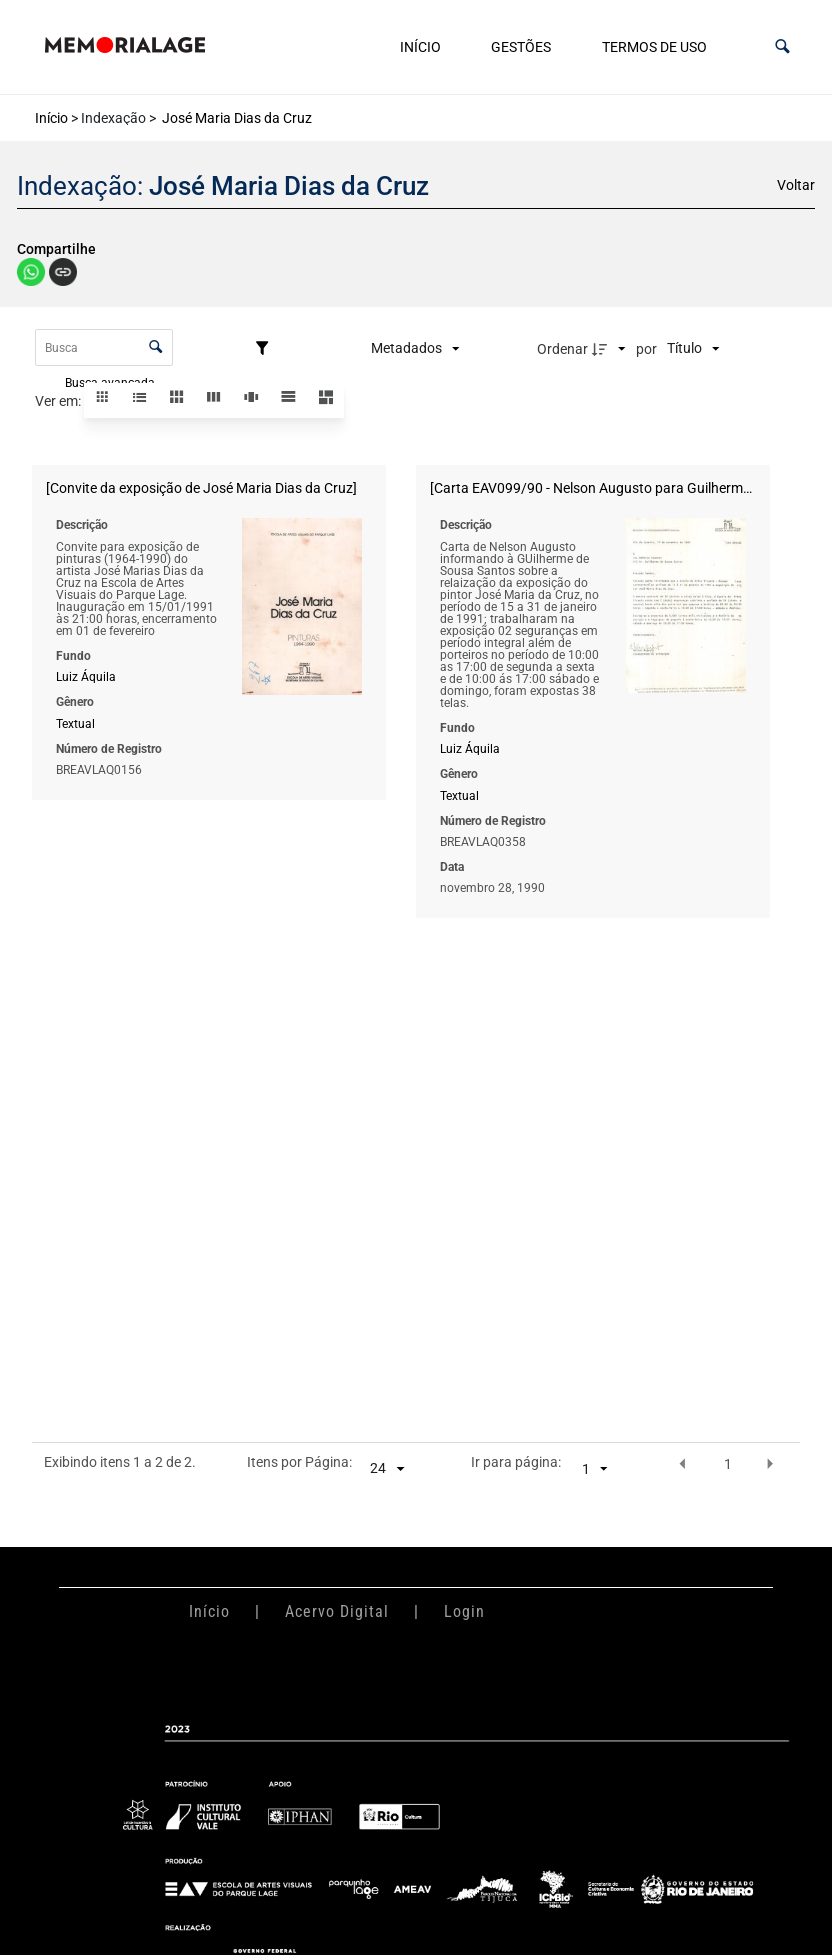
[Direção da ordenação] (611, 349)
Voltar (796, 185)
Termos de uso (654, 47)
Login (464, 1611)
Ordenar (562, 349)
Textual (75, 723)
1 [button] (728, 1464)
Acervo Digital (337, 1611)
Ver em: (59, 401)
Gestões (521, 47)
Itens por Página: (299, 1463)
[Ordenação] (693, 349)
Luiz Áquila (86, 677)
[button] (782, 46)
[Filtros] (267, 349)
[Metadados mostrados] (415, 349)
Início (420, 47)
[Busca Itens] (104, 347)
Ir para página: (516, 1463)
